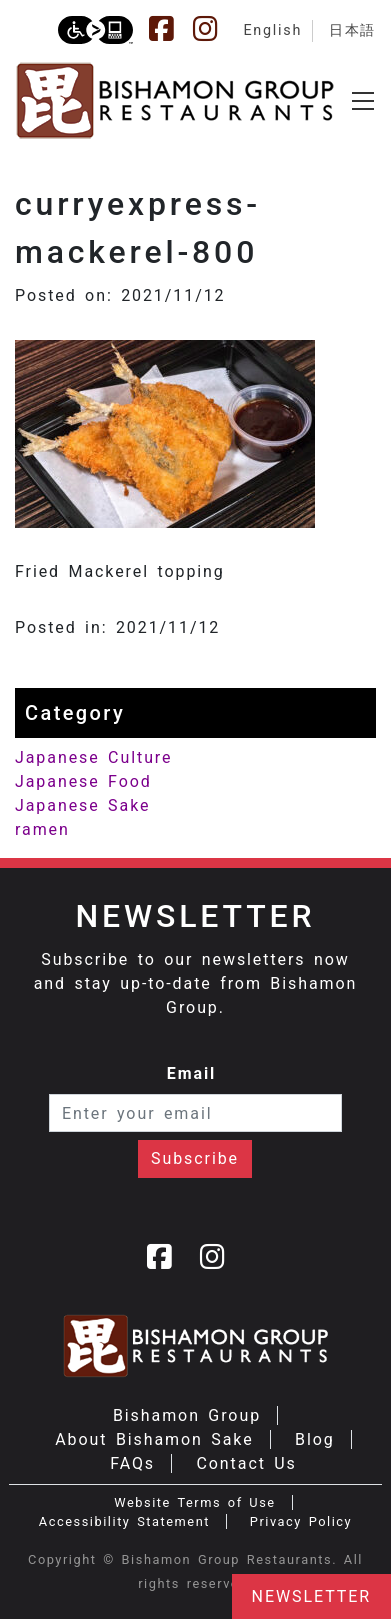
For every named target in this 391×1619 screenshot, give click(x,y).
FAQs (132, 1463)
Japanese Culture (93, 757)
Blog (315, 1439)
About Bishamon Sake (154, 1439)
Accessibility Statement (124, 1521)
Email (192, 1073)
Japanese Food (83, 781)
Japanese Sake (82, 805)
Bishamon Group (187, 1415)
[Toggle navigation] (363, 101)
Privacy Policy (301, 1521)
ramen (42, 829)
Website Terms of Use (194, 1502)
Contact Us (246, 1463)
